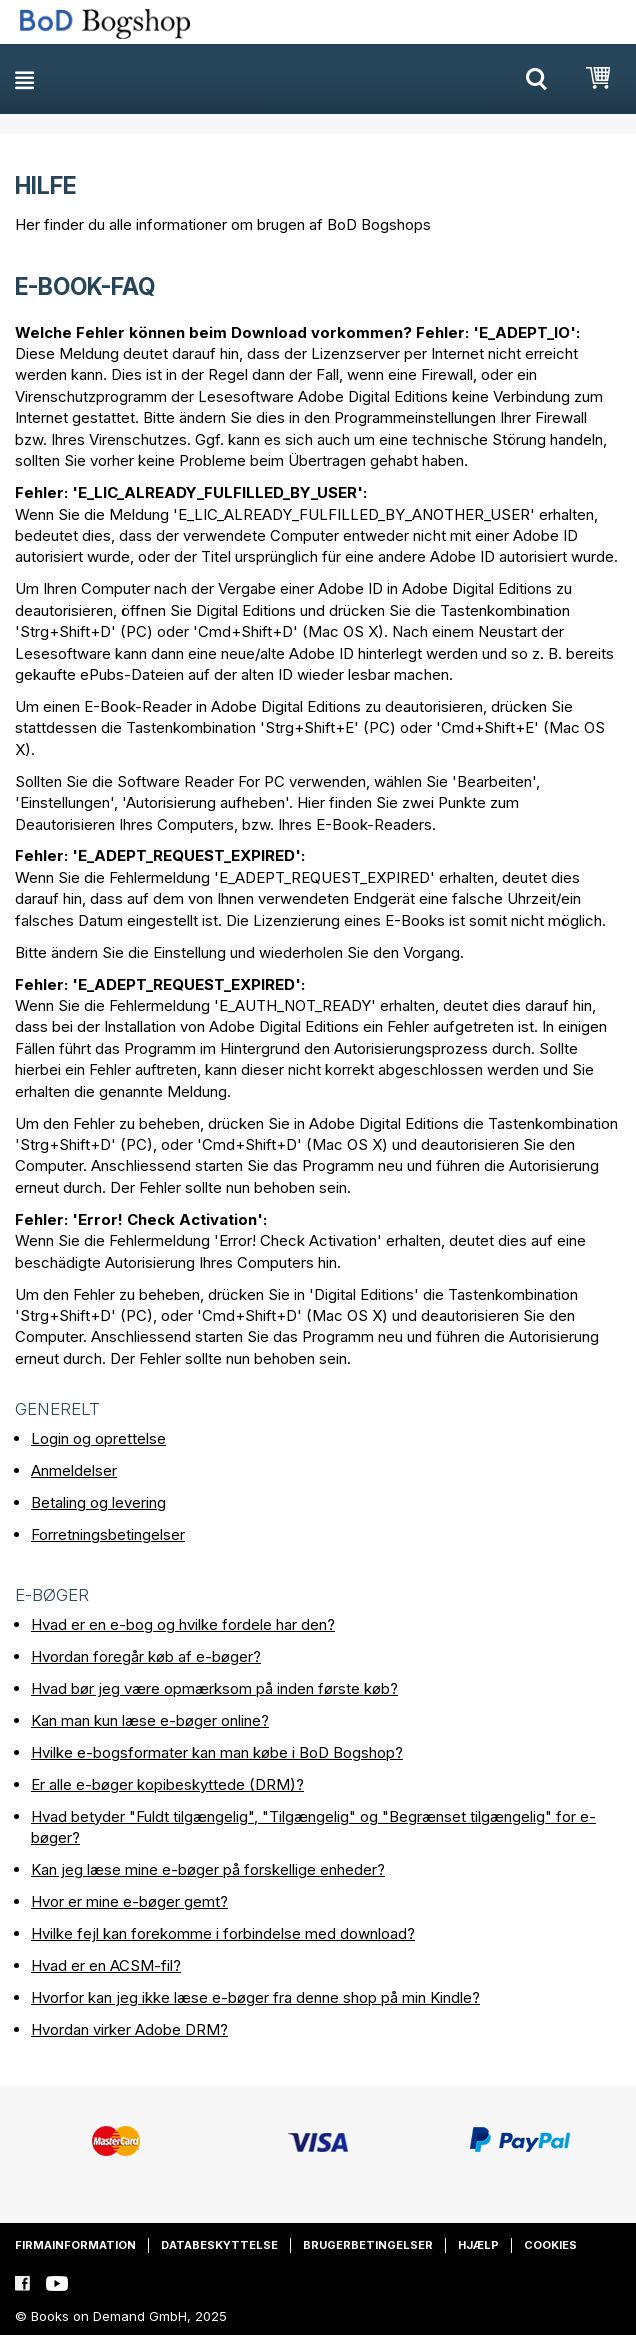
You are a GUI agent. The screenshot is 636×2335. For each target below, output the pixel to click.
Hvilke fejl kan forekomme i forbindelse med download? (223, 1933)
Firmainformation (75, 2245)
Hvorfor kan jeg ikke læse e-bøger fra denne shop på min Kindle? (255, 1997)
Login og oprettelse (98, 1438)
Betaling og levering (98, 1502)
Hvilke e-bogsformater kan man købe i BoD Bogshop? (217, 1752)
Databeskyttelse (219, 2245)
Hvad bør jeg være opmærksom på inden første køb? (214, 1688)
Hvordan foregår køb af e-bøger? (146, 1656)
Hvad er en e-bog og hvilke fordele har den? (183, 1624)
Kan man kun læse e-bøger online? (150, 1720)
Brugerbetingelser (368, 2245)
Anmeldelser (74, 1470)
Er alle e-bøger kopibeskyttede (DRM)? (167, 1784)
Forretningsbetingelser (108, 1534)
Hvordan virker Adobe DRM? (129, 2029)
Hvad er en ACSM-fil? (106, 1965)
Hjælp (478, 2245)
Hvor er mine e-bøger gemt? (129, 1901)
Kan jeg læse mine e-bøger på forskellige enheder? (208, 1869)
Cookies (550, 2245)
